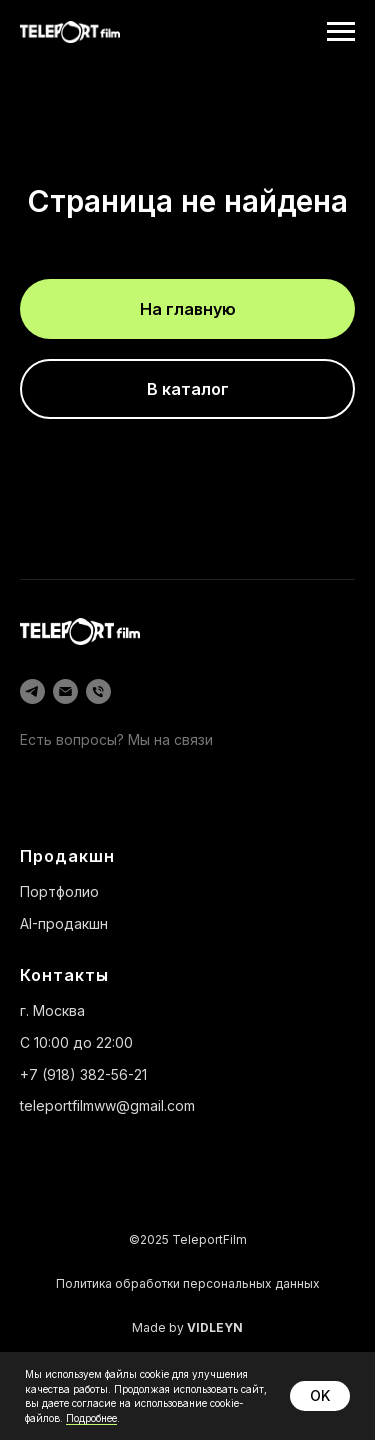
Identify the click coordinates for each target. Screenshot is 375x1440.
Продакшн (67, 856)
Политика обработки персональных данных (188, 1283)
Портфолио (59, 891)
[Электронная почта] (65, 691)
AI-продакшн (64, 923)
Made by (187, 1327)
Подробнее (91, 1418)
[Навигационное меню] (341, 32)
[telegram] (32, 691)
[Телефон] (98, 691)
